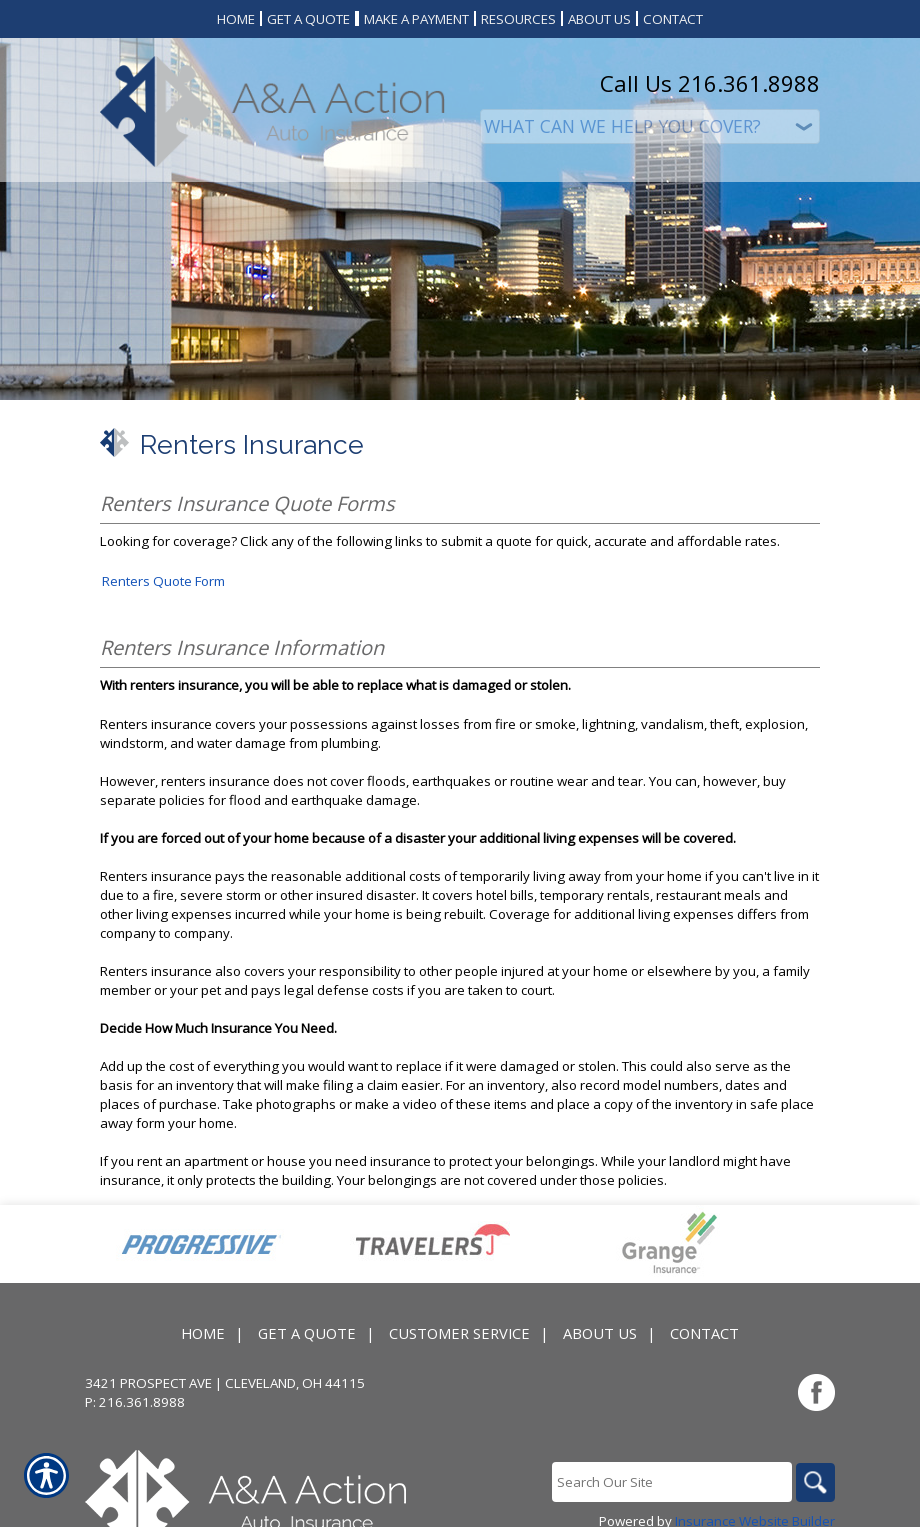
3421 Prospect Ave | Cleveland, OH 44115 (225, 1384)
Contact (704, 1334)
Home (203, 1334)
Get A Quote (307, 1334)
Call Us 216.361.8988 (710, 83)
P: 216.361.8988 (135, 1403)
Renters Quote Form (163, 581)
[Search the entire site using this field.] (670, 1483)
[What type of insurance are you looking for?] (650, 126)
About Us (600, 1334)
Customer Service (459, 1334)
